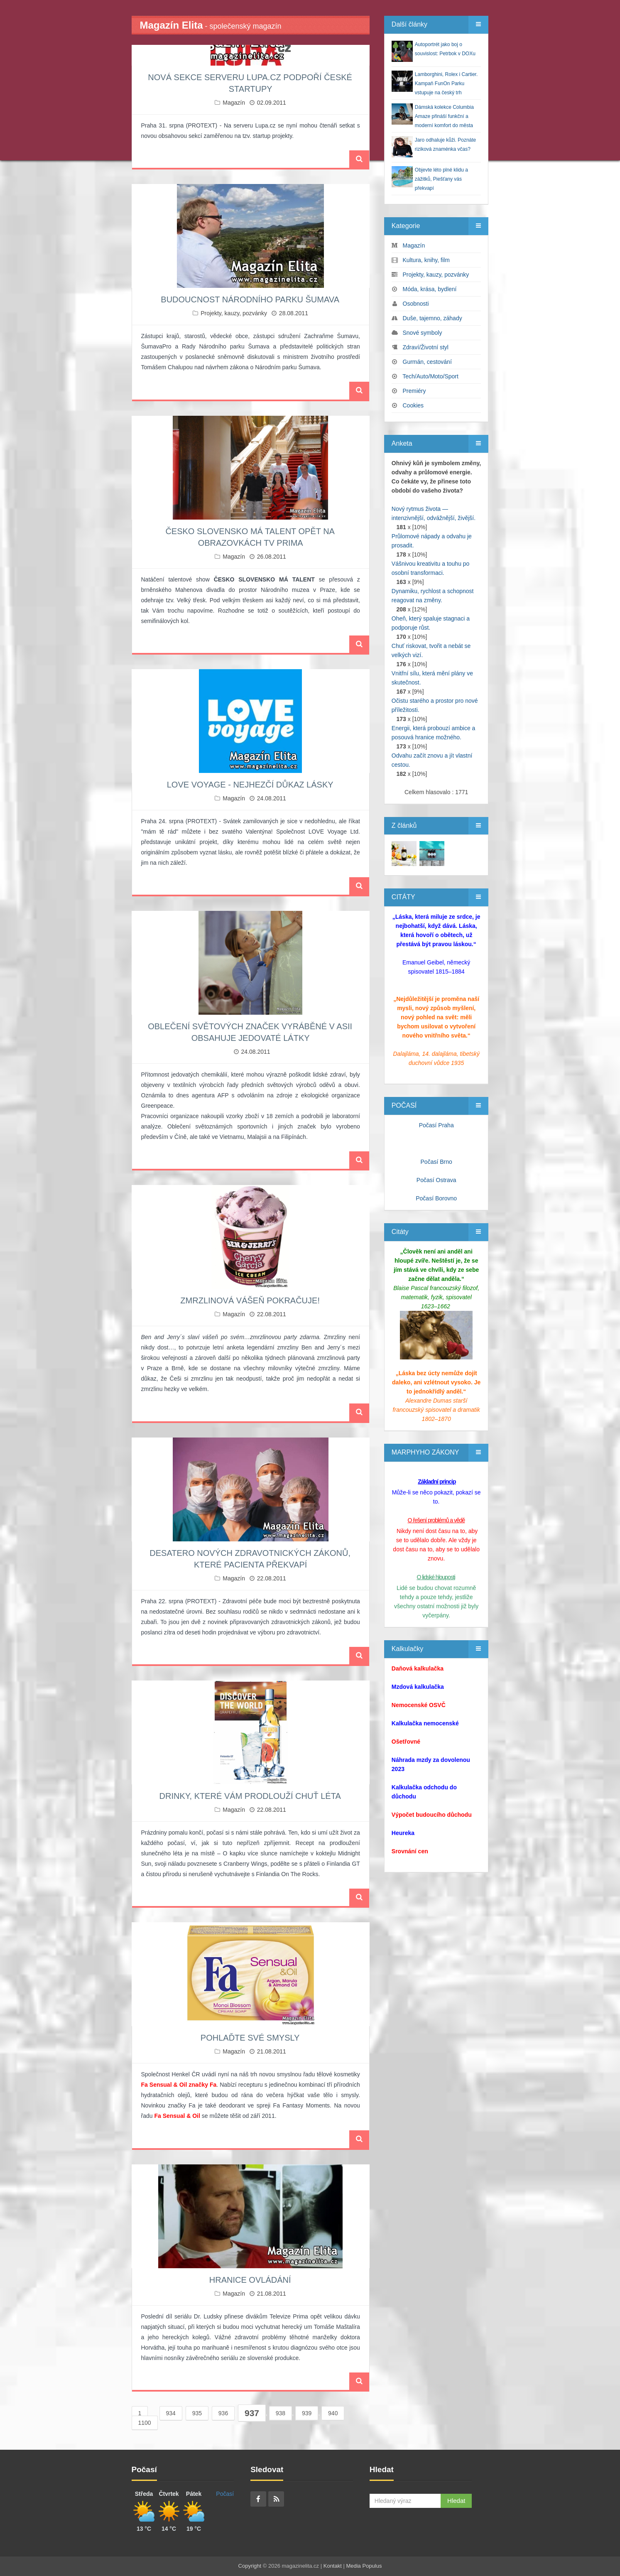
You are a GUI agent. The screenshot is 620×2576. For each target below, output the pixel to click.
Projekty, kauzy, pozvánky (234, 313)
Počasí (225, 2493)
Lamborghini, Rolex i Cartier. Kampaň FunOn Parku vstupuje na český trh (446, 83)
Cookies (413, 405)
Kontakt (332, 2566)
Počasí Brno (436, 1161)
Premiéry (414, 391)
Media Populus (364, 2566)
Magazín (234, 102)
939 (306, 2413)
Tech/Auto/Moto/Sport (430, 376)
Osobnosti (416, 303)
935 (197, 2413)
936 (223, 2413)
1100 (144, 2422)
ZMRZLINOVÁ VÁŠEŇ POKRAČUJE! (250, 1300)
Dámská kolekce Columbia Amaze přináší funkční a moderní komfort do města (444, 116)
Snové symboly (422, 332)
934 (171, 2413)
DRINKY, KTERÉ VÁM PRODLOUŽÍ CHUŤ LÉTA (250, 1796)
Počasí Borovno (436, 1198)
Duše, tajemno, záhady (432, 318)
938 (280, 2413)
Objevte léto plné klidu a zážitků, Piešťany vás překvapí (441, 179)
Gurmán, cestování (427, 361)
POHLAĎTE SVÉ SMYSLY (250, 2037)
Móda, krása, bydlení (430, 289)
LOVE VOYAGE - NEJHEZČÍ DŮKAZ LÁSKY (250, 784)
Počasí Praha (436, 1125)
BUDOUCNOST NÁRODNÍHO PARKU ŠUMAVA (250, 299)
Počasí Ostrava (436, 1180)
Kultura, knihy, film (426, 260)
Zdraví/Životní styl (425, 347)
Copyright (250, 2566)
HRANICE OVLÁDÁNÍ (250, 2279)
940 (333, 2413)
